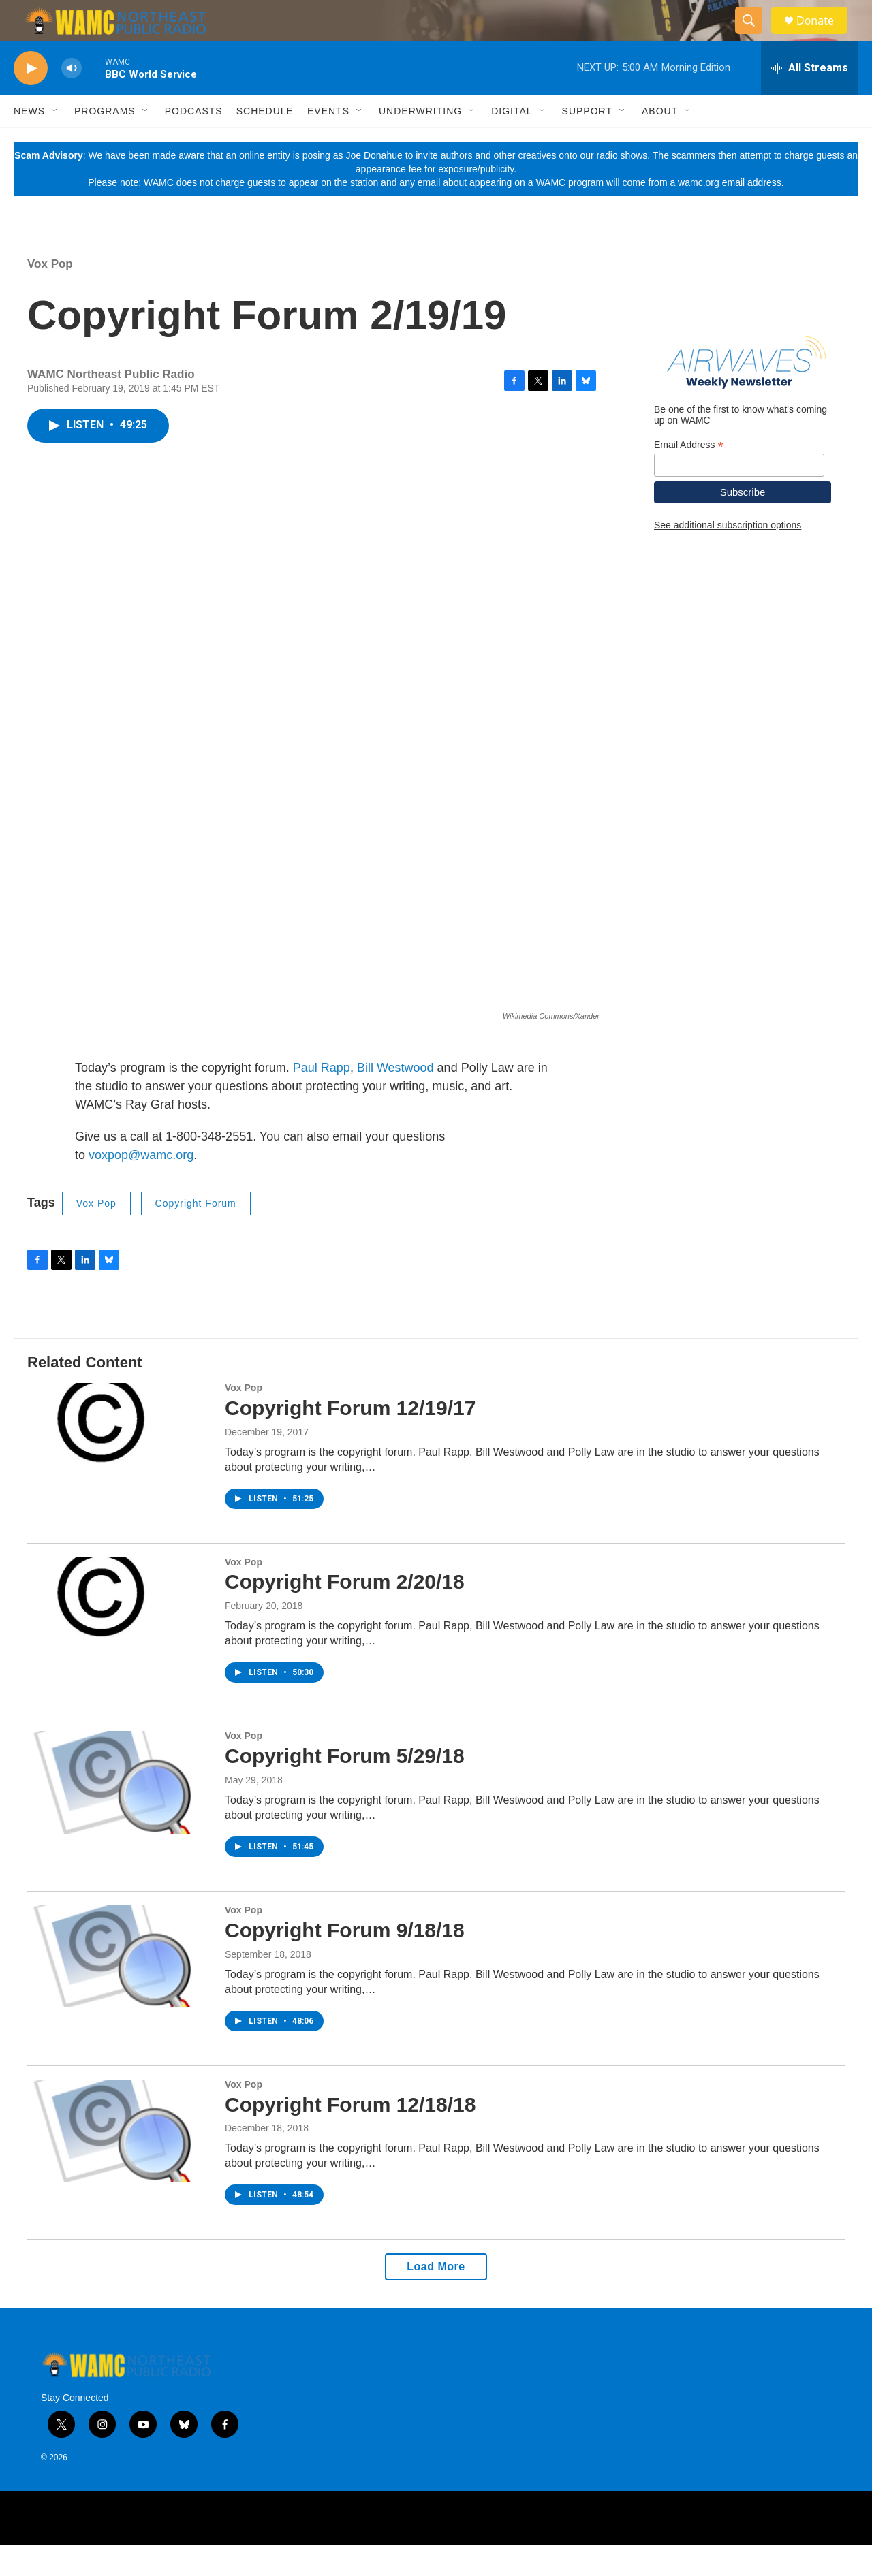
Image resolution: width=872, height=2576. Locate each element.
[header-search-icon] (754, 36)
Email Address (688, 475)
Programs (105, 141)
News (29, 141)
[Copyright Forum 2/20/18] (119, 1639)
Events (328, 141)
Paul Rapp (321, 1098)
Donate (824, 36)
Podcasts (194, 141)
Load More (436, 2297)
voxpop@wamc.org (141, 1185)
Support (587, 141)
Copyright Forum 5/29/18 (345, 1786)
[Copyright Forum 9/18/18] (119, 1987)
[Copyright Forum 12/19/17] (119, 1465)
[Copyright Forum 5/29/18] (119, 1813)
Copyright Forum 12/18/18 (350, 2135)
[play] (31, 99)
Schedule (265, 141)
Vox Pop (50, 294)
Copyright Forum (195, 1233)
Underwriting (420, 141)
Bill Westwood (395, 1098)
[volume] (71, 99)
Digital (511, 141)
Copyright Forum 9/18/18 (345, 1961)
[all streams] (809, 98)
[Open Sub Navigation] (55, 141)
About (660, 141)
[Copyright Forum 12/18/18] (119, 2161)
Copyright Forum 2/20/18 (345, 1612)
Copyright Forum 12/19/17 (350, 1438)
